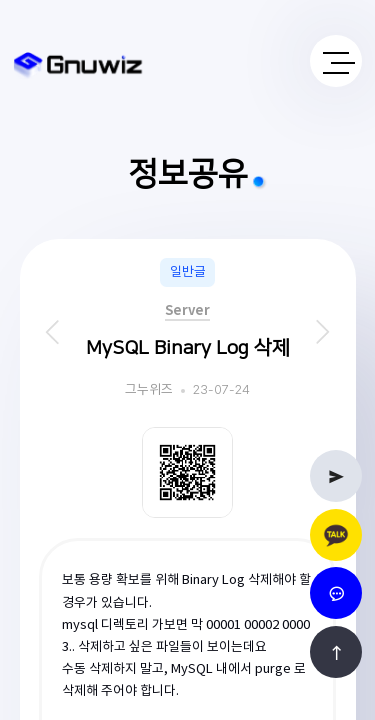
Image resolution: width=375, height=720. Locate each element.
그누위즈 (149, 390)
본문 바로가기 (0, 0)
